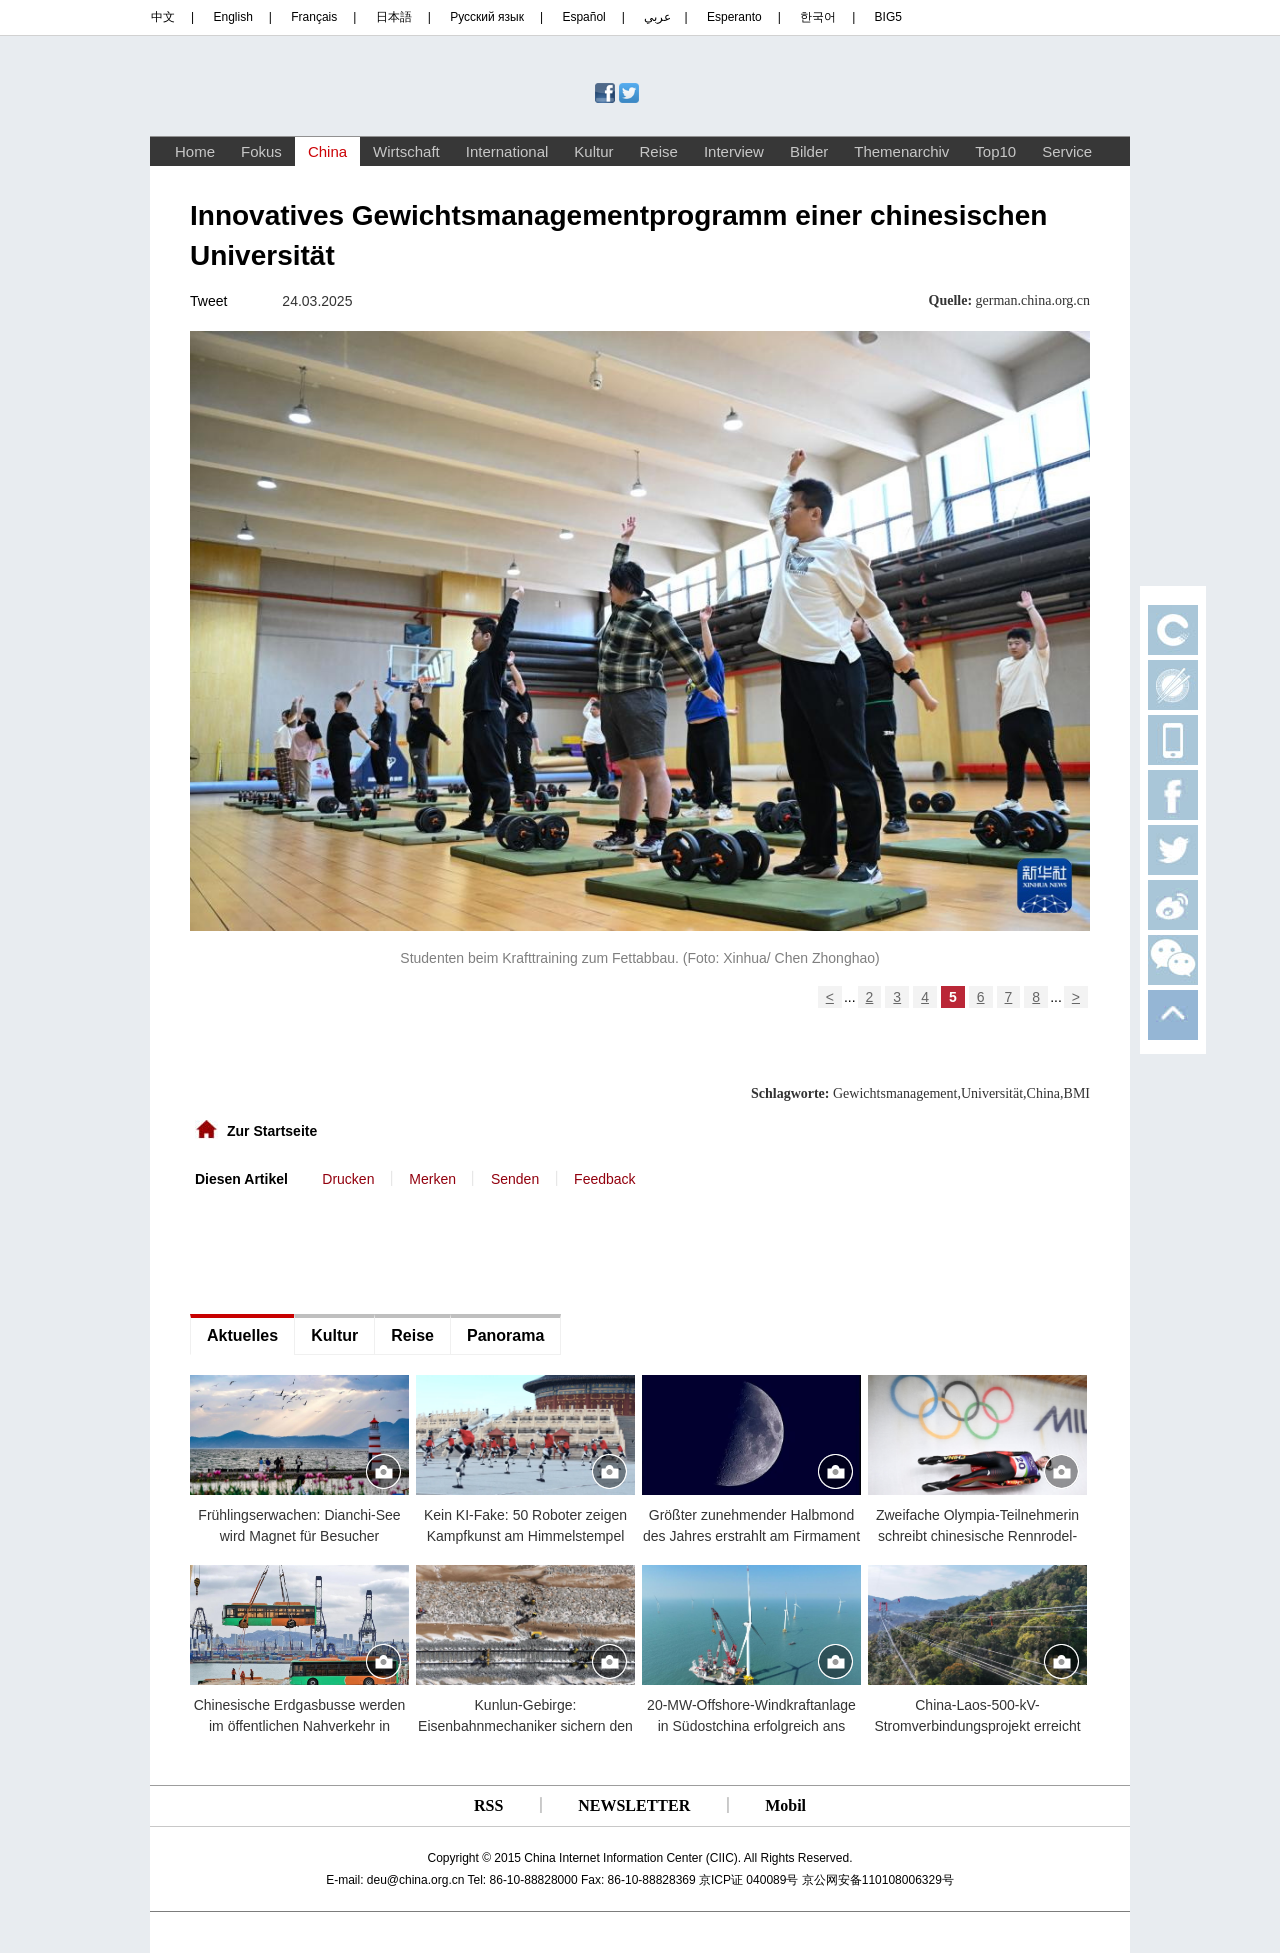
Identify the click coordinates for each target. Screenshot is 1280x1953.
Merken (432, 1179)
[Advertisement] (340, 1249)
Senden (515, 1179)
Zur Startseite (272, 1131)
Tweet (208, 301)
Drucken (348, 1179)
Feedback (604, 1179)
